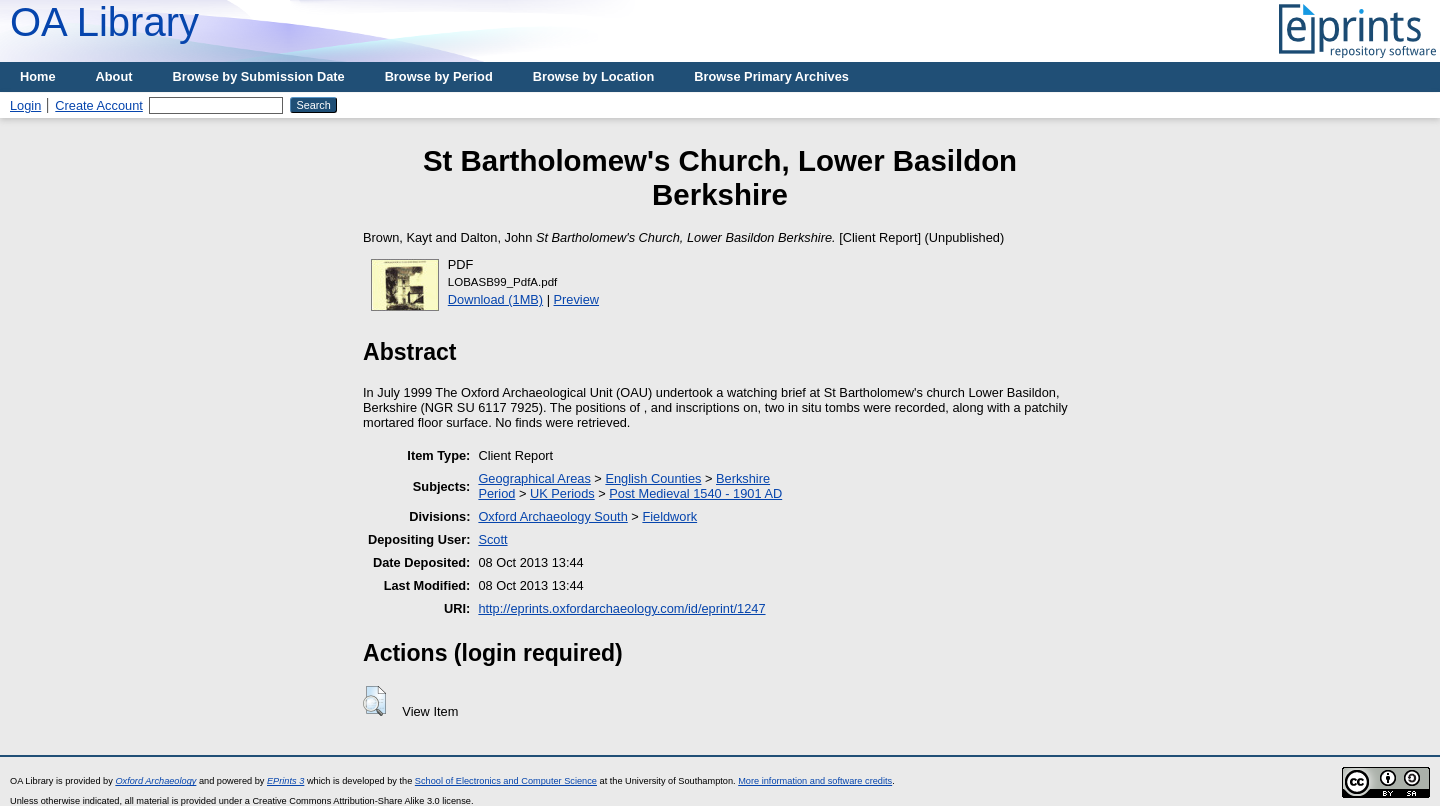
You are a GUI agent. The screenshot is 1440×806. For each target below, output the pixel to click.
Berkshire (743, 478)
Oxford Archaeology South (552, 516)
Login (25, 105)
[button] (374, 701)
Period (496, 493)
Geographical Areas (534, 478)
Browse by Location (594, 76)
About (114, 76)
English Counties (653, 478)
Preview (577, 299)
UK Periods (562, 493)
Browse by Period (439, 76)
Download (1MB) (495, 299)
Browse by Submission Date (259, 76)
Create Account (99, 105)
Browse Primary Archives (771, 76)
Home (38, 76)
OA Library (104, 22)
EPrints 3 (285, 781)
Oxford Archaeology (155, 781)
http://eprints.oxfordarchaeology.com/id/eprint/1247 (621, 608)
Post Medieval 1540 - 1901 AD (695, 493)
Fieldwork (669, 516)
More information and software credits (815, 781)
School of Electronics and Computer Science (506, 781)
